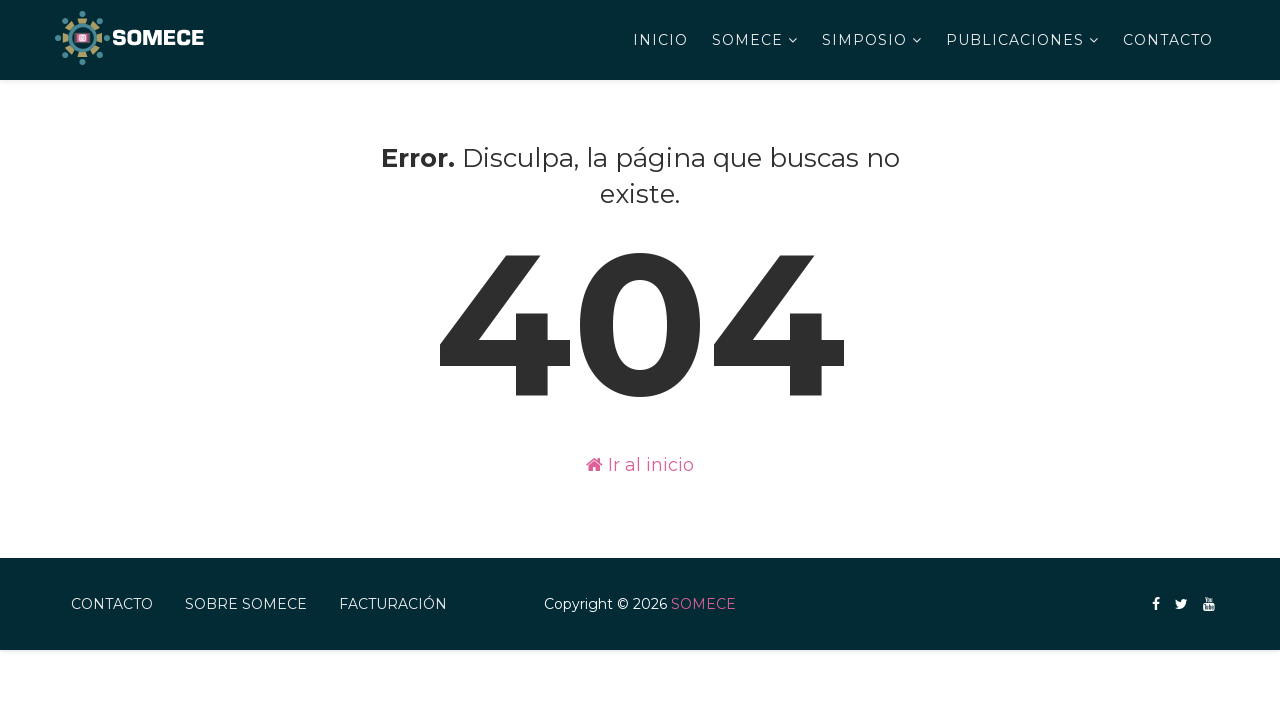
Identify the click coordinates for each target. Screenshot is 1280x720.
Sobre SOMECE (246, 604)
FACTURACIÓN (393, 604)
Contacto (1168, 40)
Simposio (864, 40)
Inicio (660, 40)
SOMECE (747, 40)
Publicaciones (1015, 40)
